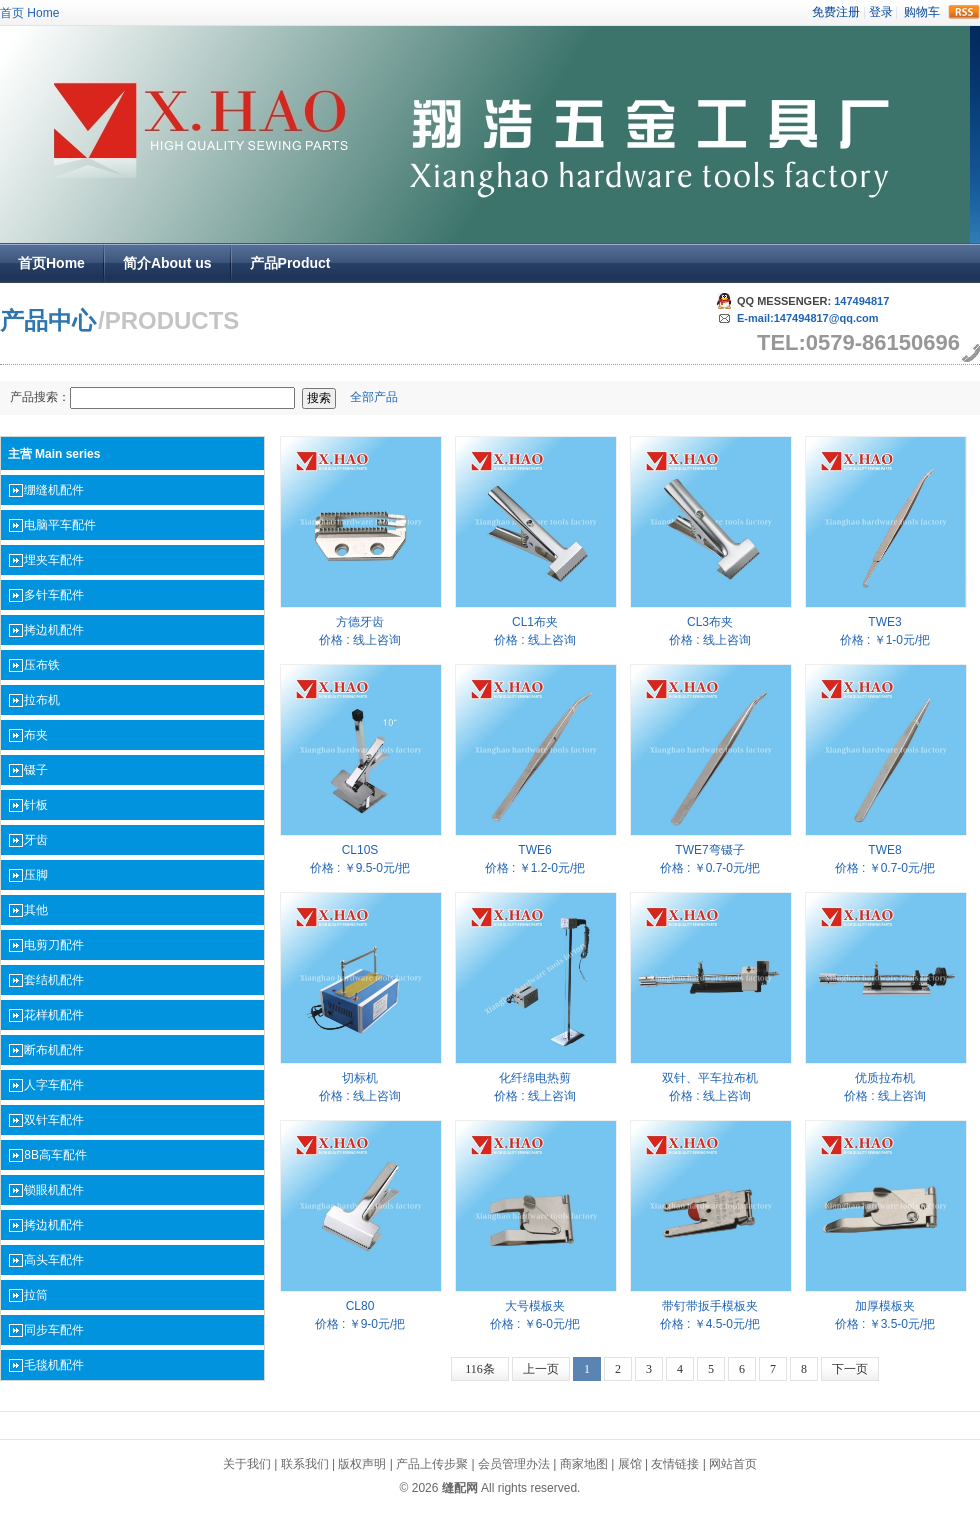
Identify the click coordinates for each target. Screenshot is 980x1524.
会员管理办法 (514, 1464)
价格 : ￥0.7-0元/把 (710, 868)
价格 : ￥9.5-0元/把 (360, 868)
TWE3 (884, 622)
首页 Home (29, 13)
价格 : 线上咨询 (360, 640)
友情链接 (675, 1464)
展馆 (630, 1464)
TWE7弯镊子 (709, 850)
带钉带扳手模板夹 (710, 1306)
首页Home (51, 263)
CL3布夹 (710, 622)
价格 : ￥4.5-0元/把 (710, 1324)
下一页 (850, 1369)
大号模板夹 (535, 1306)
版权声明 (362, 1464)
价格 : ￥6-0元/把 (535, 1324)
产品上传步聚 (432, 1464)
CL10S (360, 850)
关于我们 (247, 1464)
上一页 (541, 1369)
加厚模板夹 (885, 1306)
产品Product (290, 263)
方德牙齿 (360, 622)
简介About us (167, 263)
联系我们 (305, 1464)
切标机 (360, 1078)
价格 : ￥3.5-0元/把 (885, 1324)
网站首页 (733, 1464)
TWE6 (534, 850)
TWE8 (884, 850)
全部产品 (374, 397)
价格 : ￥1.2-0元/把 (535, 868)
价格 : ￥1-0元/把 (885, 640)
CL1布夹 (535, 622)
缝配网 (460, 1488)
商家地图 (584, 1464)
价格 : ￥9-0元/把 (360, 1324)
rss (964, 12)
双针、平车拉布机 (710, 1078)
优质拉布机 (885, 1078)
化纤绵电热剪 (535, 1078)
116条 (480, 1369)
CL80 (360, 1306)
